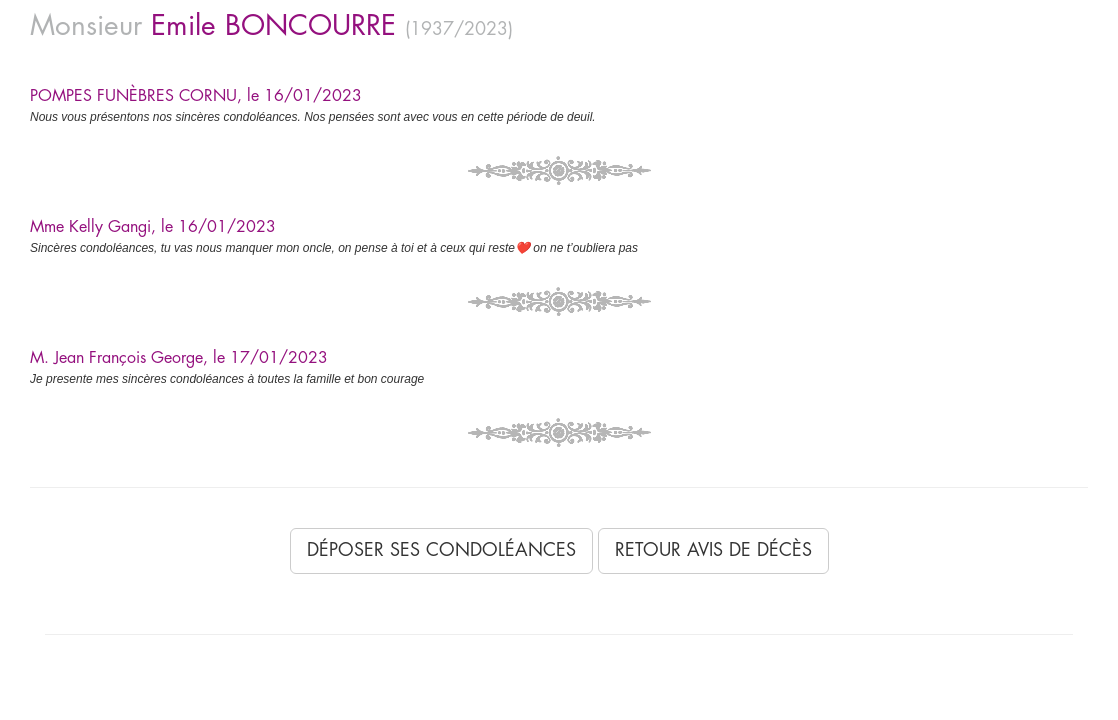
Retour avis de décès (713, 550)
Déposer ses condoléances (441, 550)
